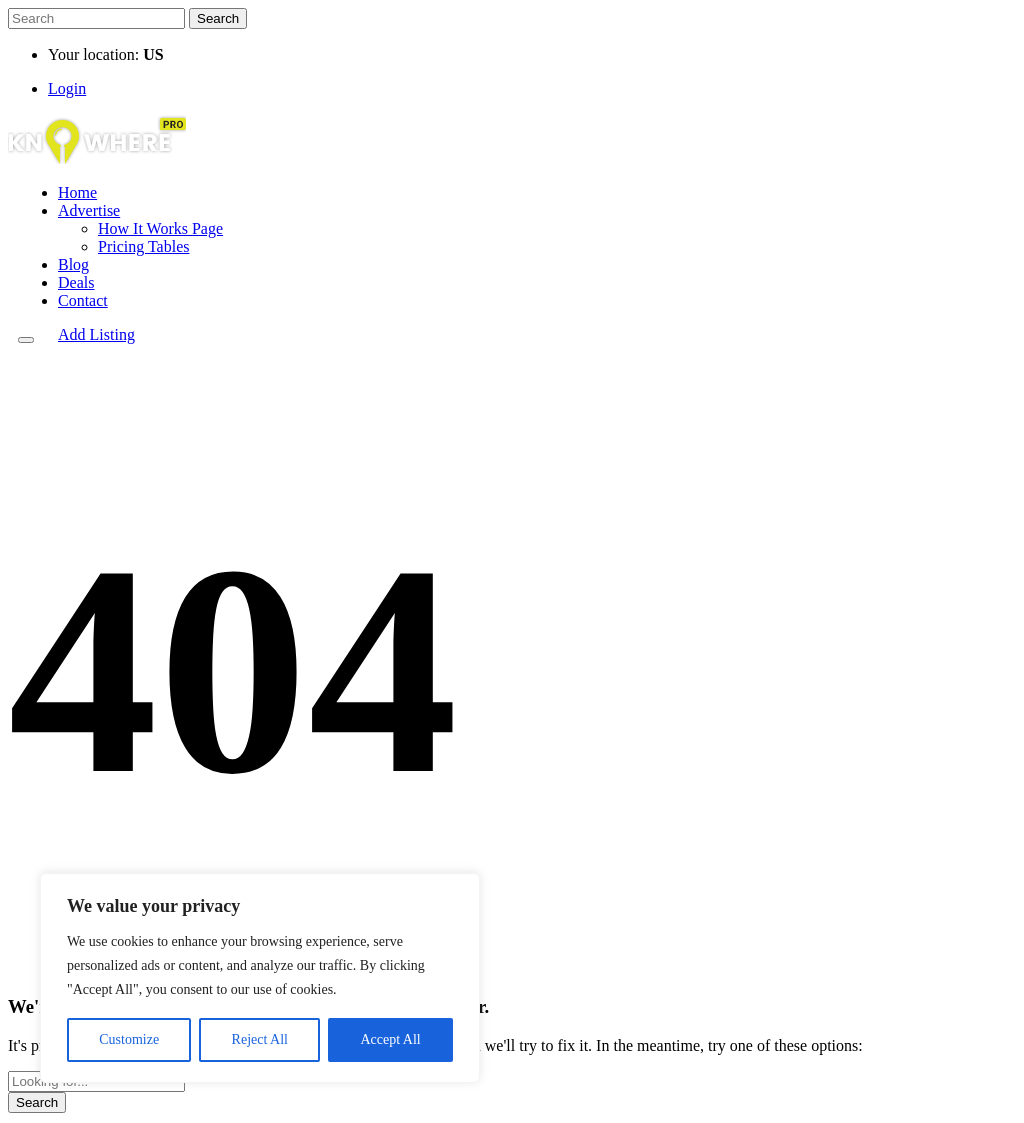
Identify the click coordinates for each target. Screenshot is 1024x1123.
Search (218, 18)
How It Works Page (160, 228)
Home (77, 192)
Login (67, 88)
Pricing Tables (143, 246)
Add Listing (96, 334)
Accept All (390, 1039)
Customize (129, 1039)
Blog (73, 264)
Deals (76, 282)
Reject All (260, 1039)
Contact (83, 300)
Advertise (89, 210)
